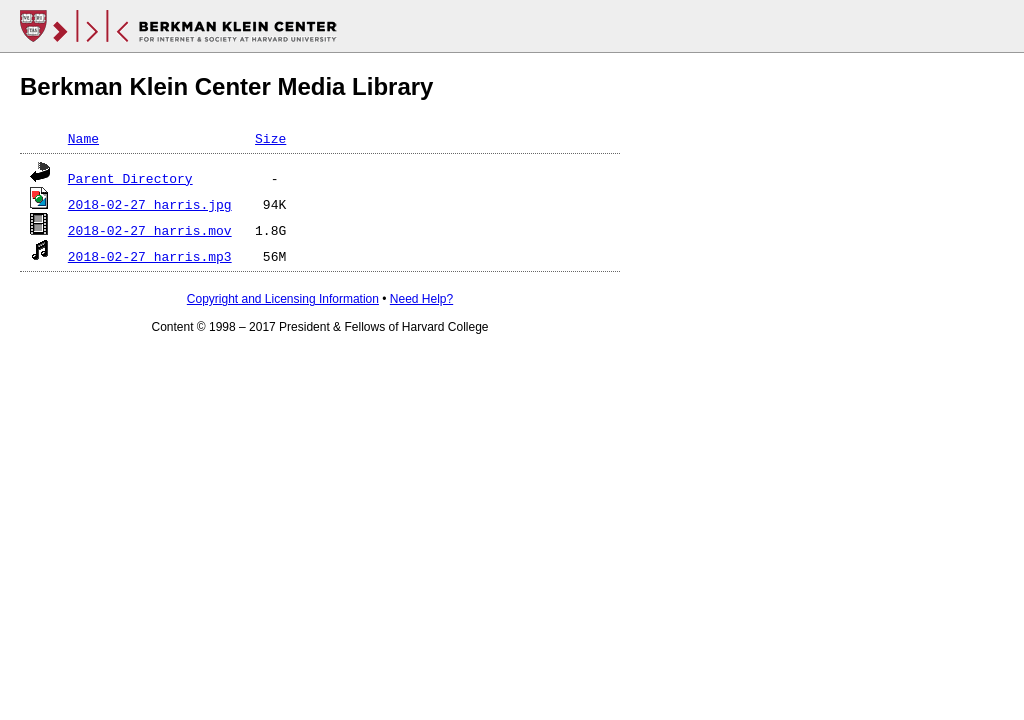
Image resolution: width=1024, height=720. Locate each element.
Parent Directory (130, 178)
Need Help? (421, 299)
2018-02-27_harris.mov (150, 230)
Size (270, 138)
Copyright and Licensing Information (283, 299)
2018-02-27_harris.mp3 (150, 256)
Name (83, 138)
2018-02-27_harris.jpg (150, 204)
